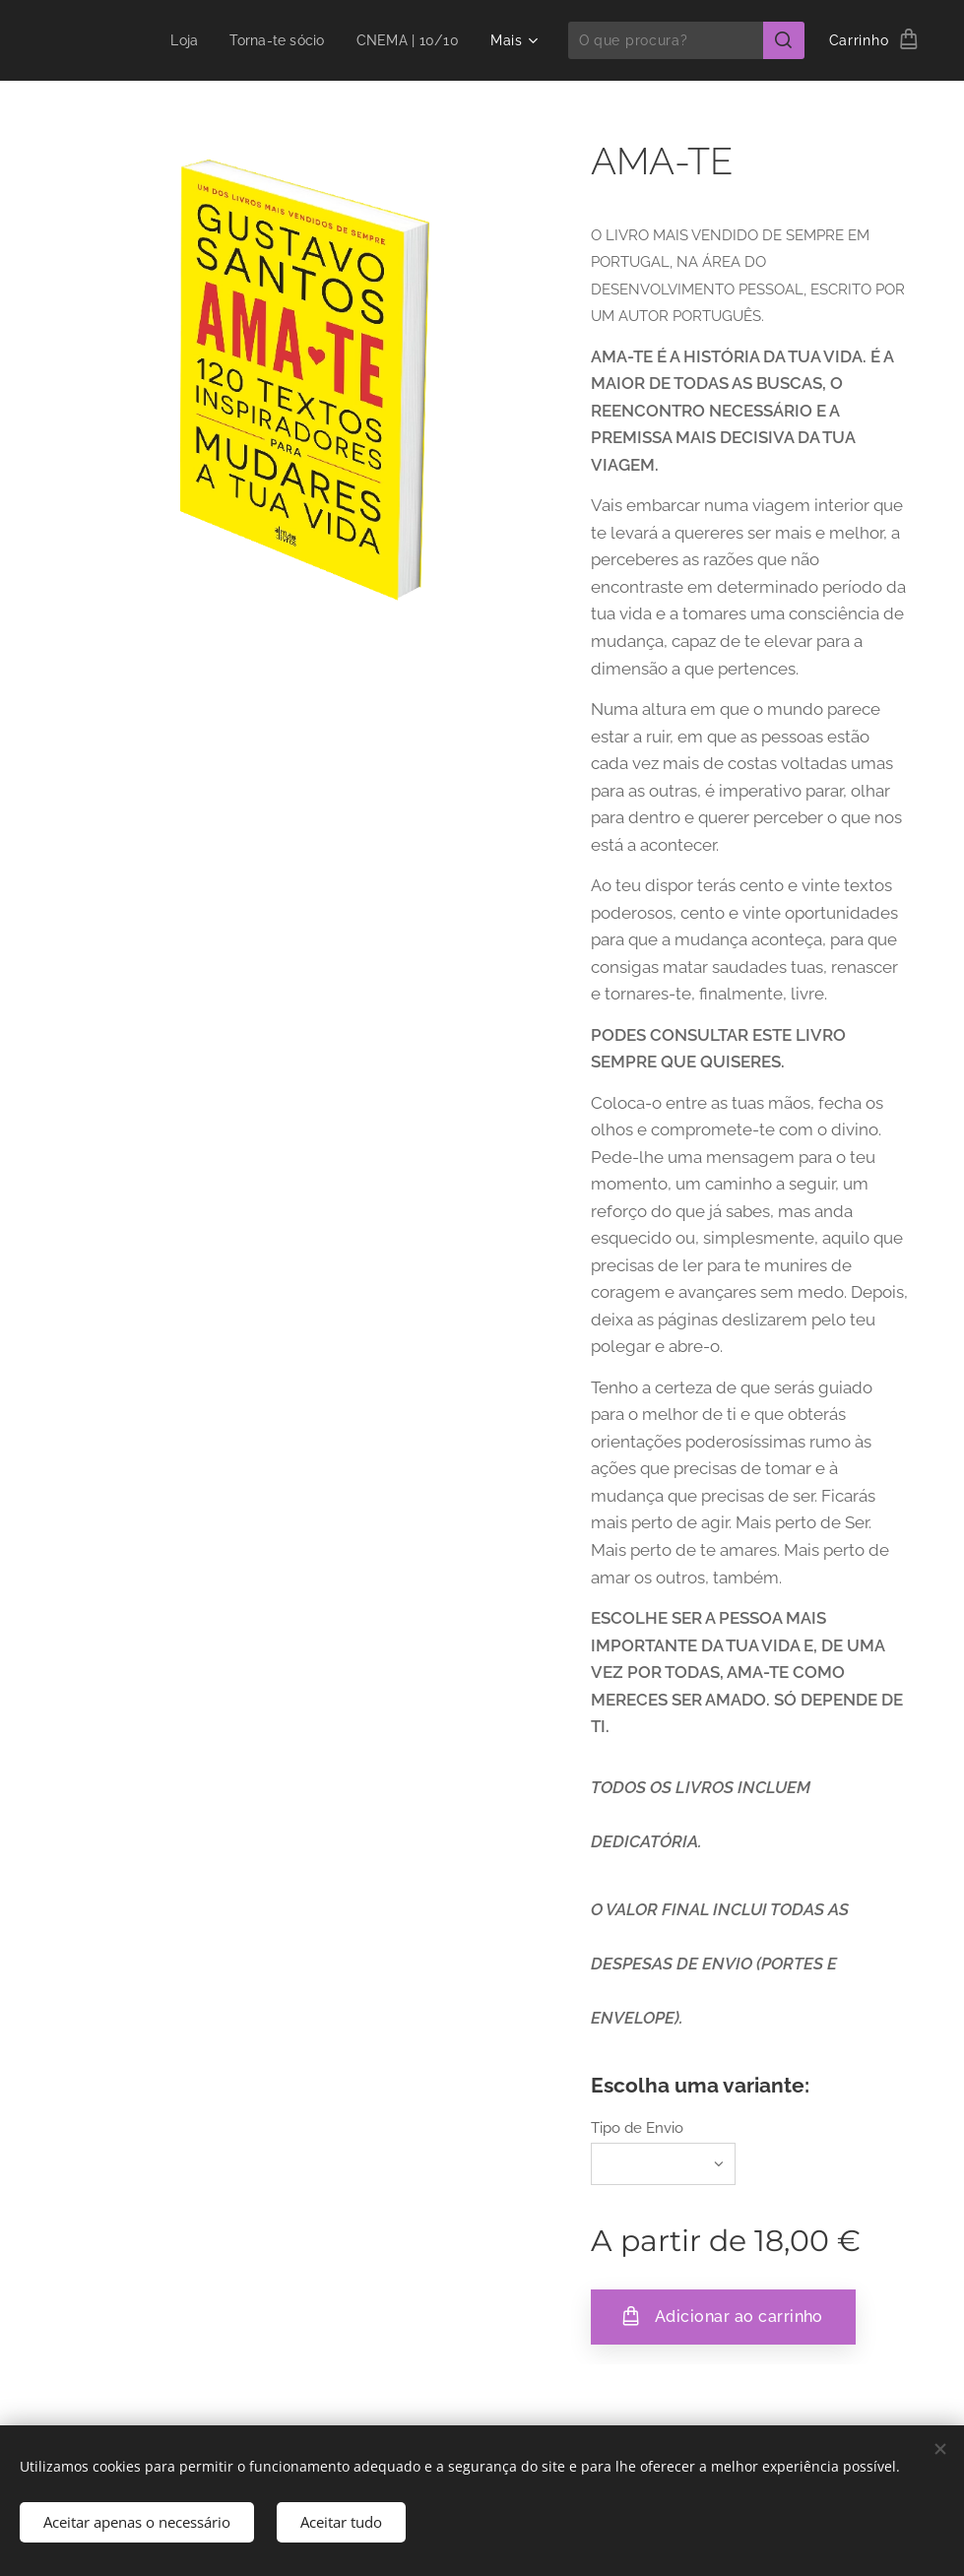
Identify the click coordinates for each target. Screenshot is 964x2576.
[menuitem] (177, 40)
